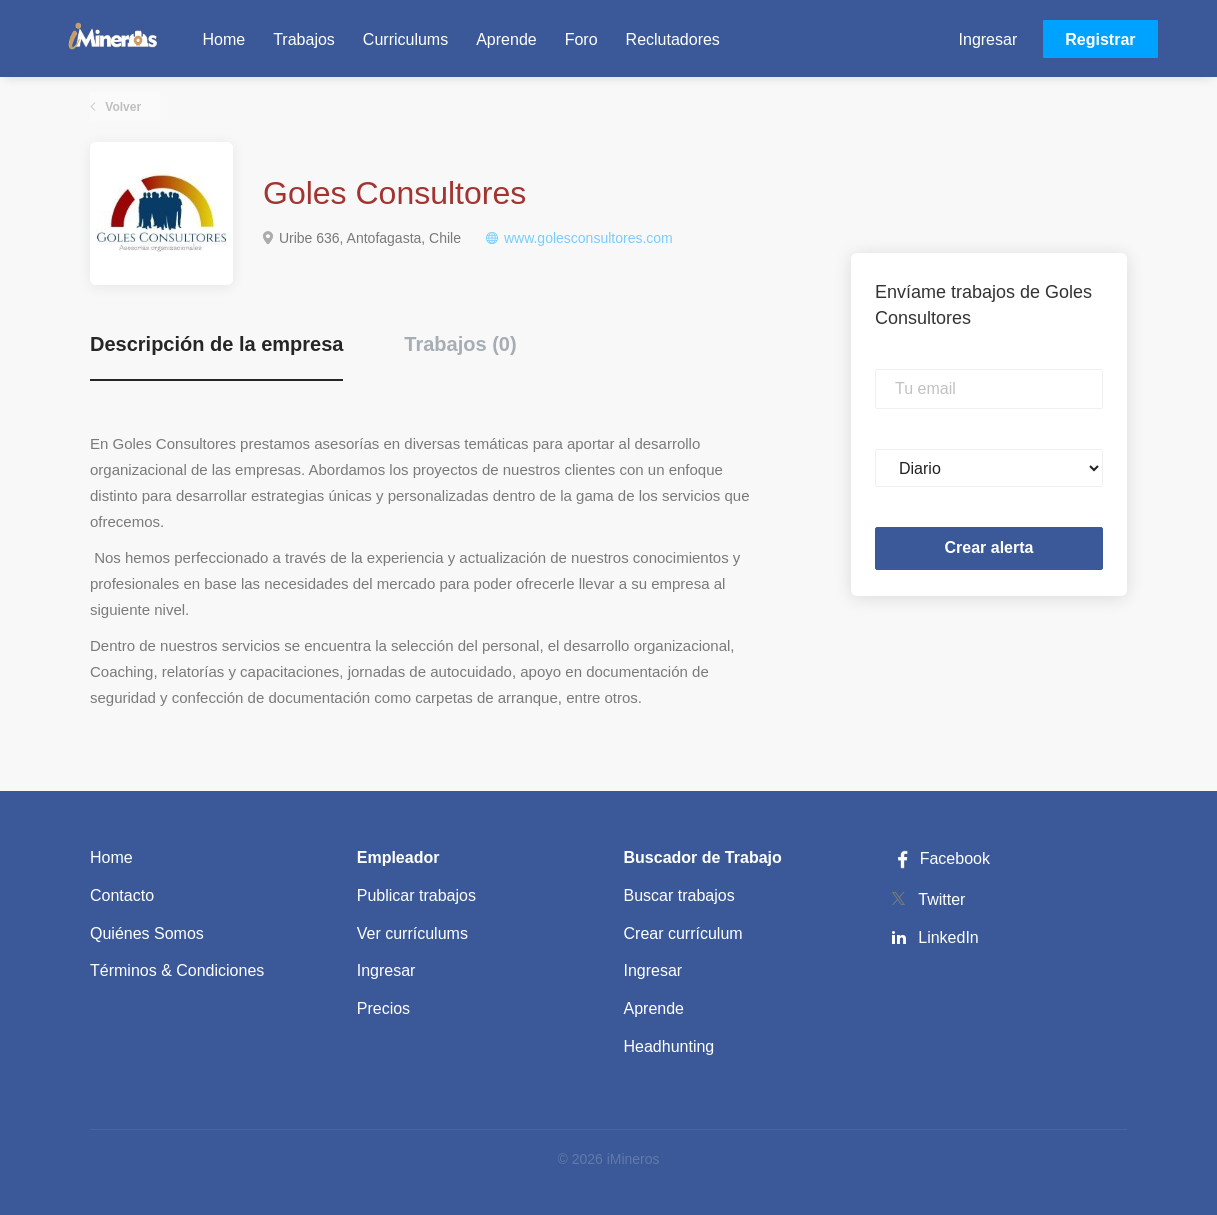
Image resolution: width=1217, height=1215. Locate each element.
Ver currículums (412, 933)
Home (111, 857)
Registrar (1100, 39)
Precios (383, 1008)
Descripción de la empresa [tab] (216, 344)
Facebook (940, 858)
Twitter (941, 899)
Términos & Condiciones (177, 970)
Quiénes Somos (147, 933)
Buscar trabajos (679, 895)
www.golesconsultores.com (588, 238)
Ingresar (988, 39)
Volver (121, 107)
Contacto (122, 895)
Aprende (654, 1008)
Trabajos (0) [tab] (460, 344)
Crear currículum (683, 933)
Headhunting (669, 1046)
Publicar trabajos (416, 895)
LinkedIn (948, 937)
